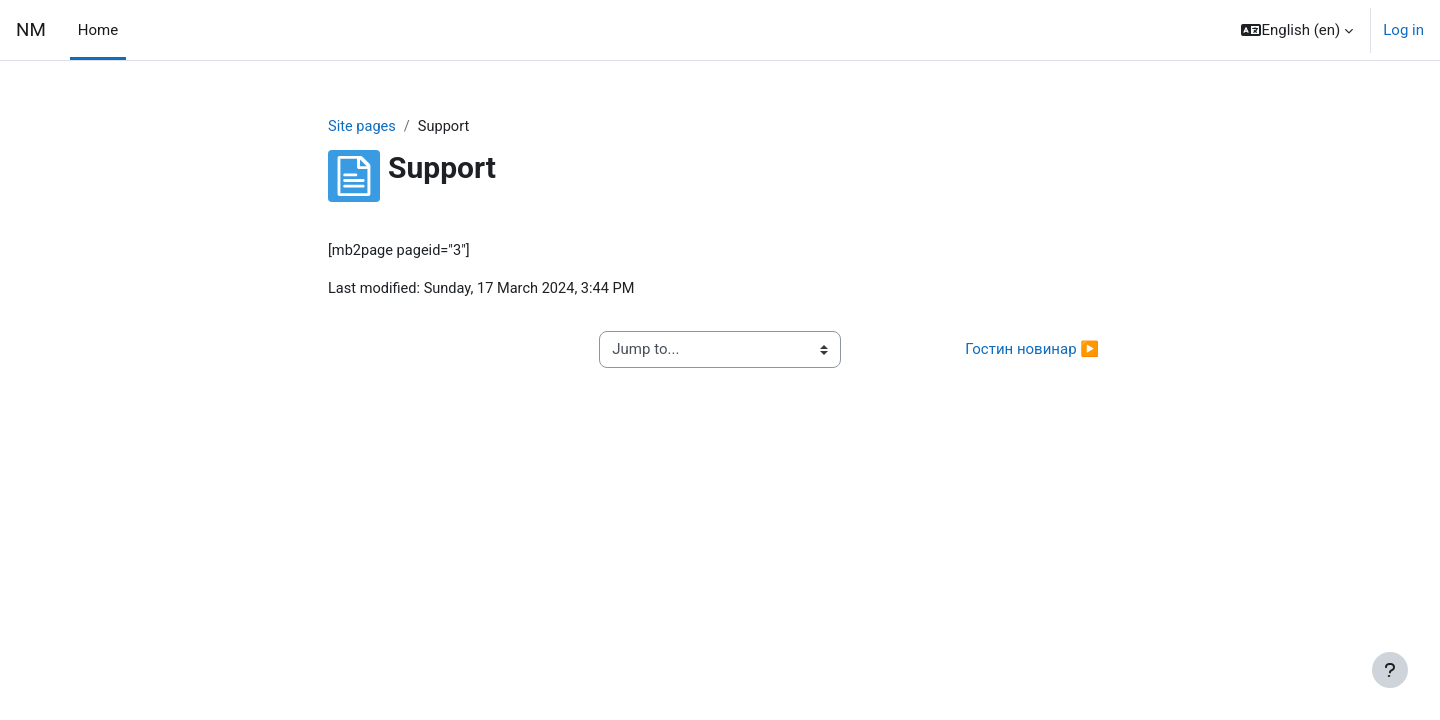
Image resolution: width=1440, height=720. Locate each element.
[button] (1297, 30)
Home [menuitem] (98, 30)
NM (31, 30)
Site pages (363, 127)
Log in (1403, 30)
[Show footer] (1390, 670)
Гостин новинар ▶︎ (1032, 351)
